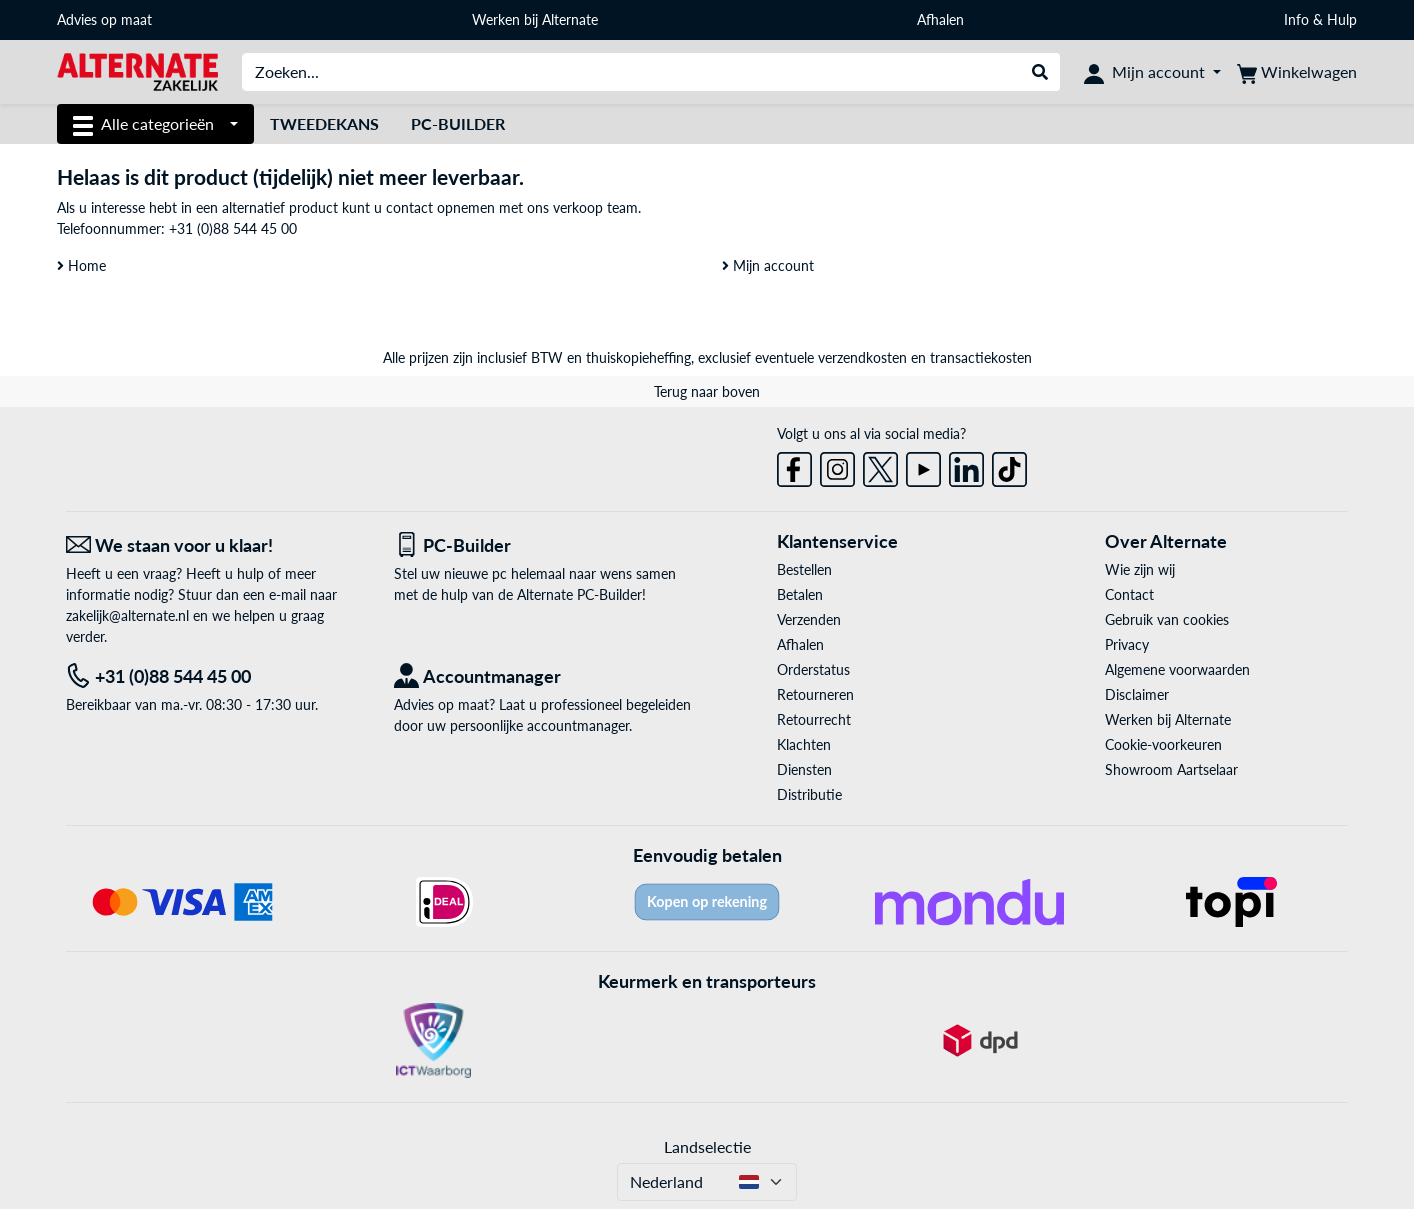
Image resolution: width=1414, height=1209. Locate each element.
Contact (1129, 594)
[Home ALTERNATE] (137, 70)
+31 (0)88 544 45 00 (233, 228)
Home (81, 265)
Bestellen (804, 569)
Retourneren (815, 694)
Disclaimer (1137, 694)
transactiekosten (981, 357)
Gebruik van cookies (1167, 619)
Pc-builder (458, 123)
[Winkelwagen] (1297, 72)
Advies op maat (104, 19)
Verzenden (809, 619)
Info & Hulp (1320, 19)
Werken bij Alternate (535, 19)
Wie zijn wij (1140, 569)
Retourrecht (814, 719)
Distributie (809, 794)
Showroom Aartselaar (1171, 769)
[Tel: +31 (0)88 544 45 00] (215, 676)
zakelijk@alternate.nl (127, 615)
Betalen (800, 594)
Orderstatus (813, 669)
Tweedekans (324, 123)
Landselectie (707, 1146)
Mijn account (768, 265)
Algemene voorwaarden (1177, 669)
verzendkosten (862, 357)
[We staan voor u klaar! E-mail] (215, 545)
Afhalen (940, 19)
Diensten (804, 769)
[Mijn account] (1152, 72)
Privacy (1127, 644)
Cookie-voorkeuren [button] (1163, 744)
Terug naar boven (707, 391)
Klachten (804, 744)
